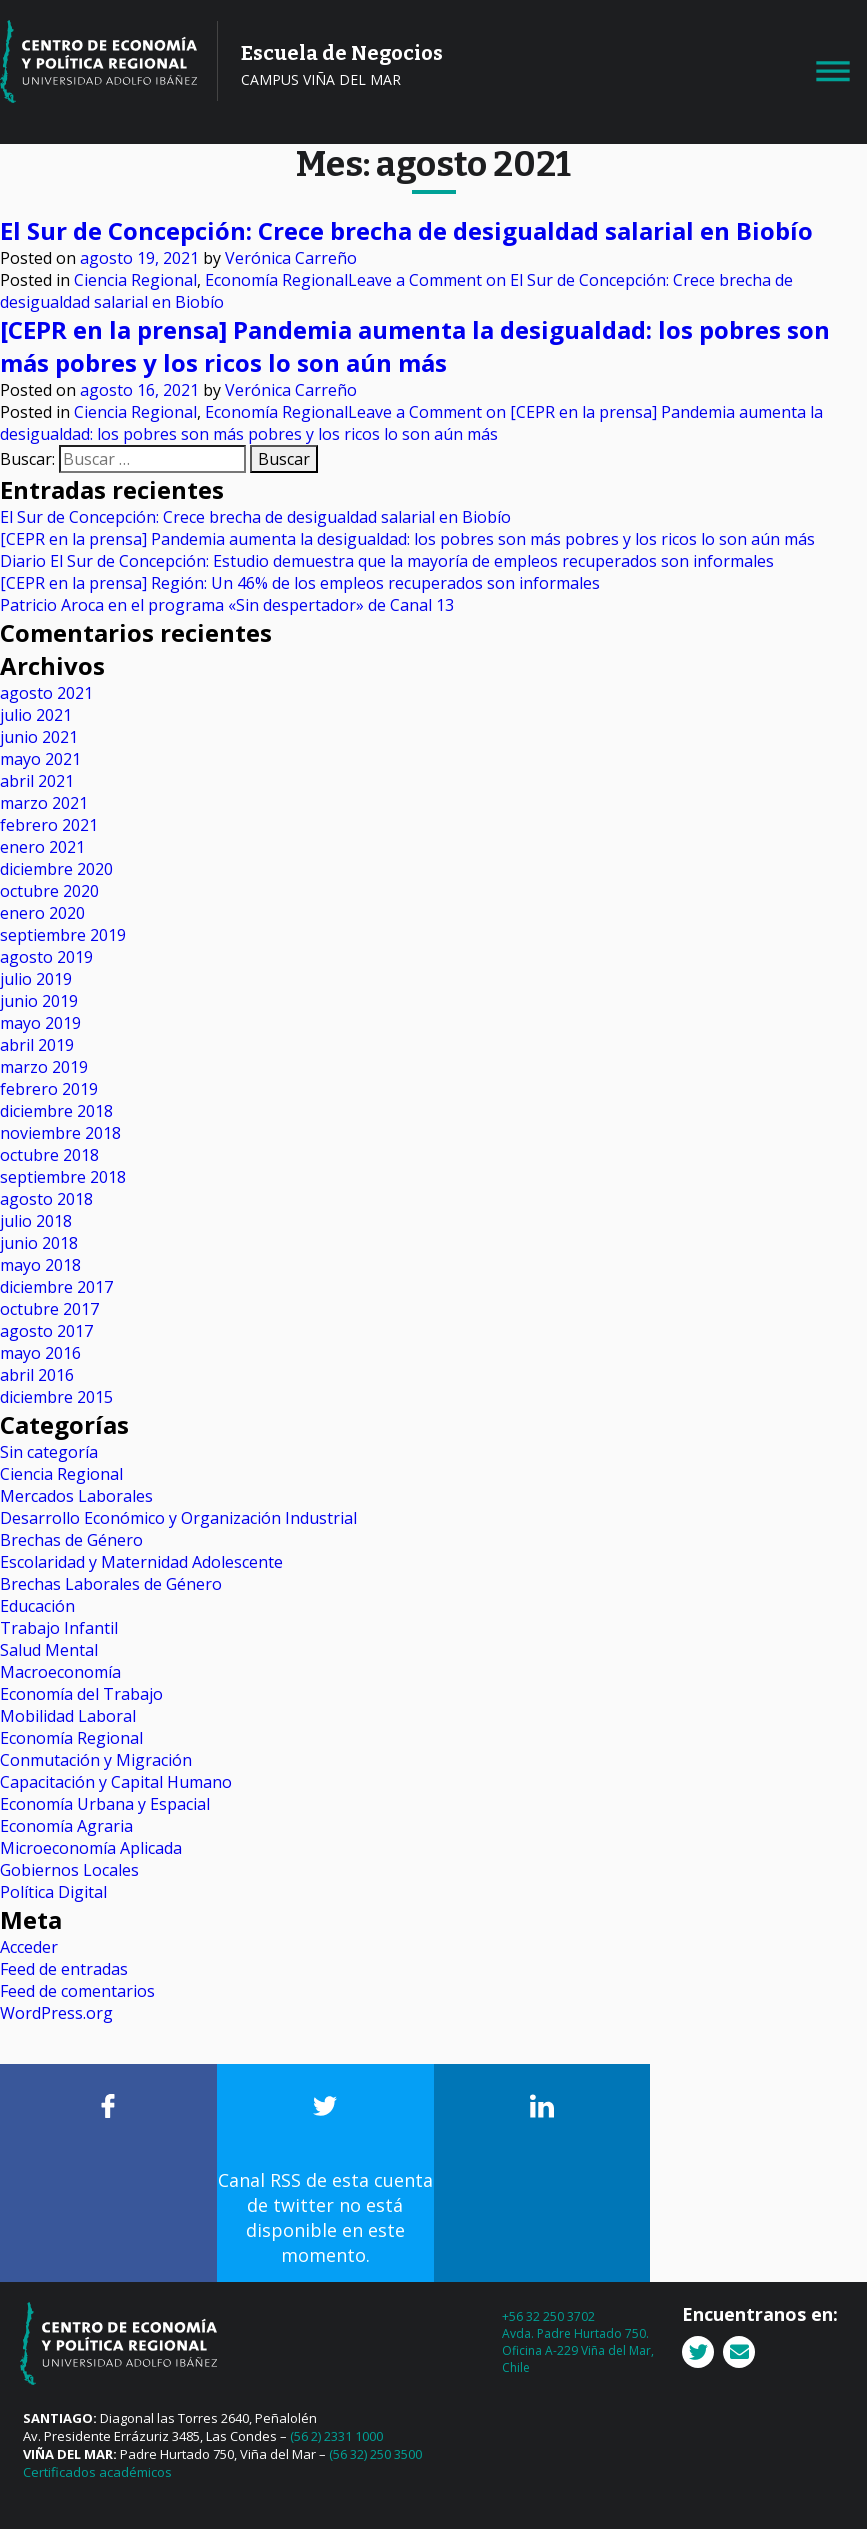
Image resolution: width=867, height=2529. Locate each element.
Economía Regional (276, 280)
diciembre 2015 (56, 1397)
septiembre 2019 (63, 935)
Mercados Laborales (76, 1496)
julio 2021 (36, 715)
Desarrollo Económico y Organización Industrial (178, 1518)
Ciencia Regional (135, 280)
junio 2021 (39, 737)
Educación (37, 1606)
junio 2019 (39, 1001)
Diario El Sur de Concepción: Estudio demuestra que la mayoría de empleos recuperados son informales (387, 561)
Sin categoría (49, 1452)
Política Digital (53, 1892)
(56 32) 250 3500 (375, 2454)
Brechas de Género (71, 1540)
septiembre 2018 (63, 1177)
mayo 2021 (40, 759)
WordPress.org (56, 2013)
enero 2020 (42, 913)
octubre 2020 (49, 891)
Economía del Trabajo (81, 1694)
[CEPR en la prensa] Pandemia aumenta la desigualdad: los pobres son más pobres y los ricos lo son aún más (415, 346)
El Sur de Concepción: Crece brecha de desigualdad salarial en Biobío (406, 230)
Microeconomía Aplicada (91, 1848)
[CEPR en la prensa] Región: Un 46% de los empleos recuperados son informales (300, 583)
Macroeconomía (60, 1672)
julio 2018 (36, 1221)
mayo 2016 (40, 1353)
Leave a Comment (411, 423)
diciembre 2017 (56, 1287)
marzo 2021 (44, 803)
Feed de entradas (64, 1969)
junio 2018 (39, 1243)
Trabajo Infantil (59, 1628)
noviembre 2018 (60, 1133)
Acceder (29, 1947)
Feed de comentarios (77, 1991)
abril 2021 (37, 781)
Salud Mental (49, 1650)
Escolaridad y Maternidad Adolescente (141, 1562)
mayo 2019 (40, 1023)
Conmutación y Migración (96, 1760)
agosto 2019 (46, 957)
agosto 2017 (46, 1331)
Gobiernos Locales (69, 1870)
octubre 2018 (49, 1155)
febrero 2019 (49, 1089)
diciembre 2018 (56, 1111)
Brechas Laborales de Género (111, 1584)
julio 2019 (36, 979)
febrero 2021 (49, 825)
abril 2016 (37, 1375)
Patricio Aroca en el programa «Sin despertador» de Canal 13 (227, 605)
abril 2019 (37, 1045)
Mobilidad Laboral (68, 1716)
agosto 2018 (46, 1199)
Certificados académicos (97, 2472)
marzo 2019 (44, 1067)
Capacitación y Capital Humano (116, 1782)
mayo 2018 (40, 1265)
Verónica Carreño (291, 258)
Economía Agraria (66, 1826)
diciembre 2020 (56, 869)
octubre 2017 (49, 1309)
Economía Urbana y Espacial (105, 1804)
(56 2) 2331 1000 (336, 2436)
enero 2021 (42, 847)
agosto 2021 (46, 693)
